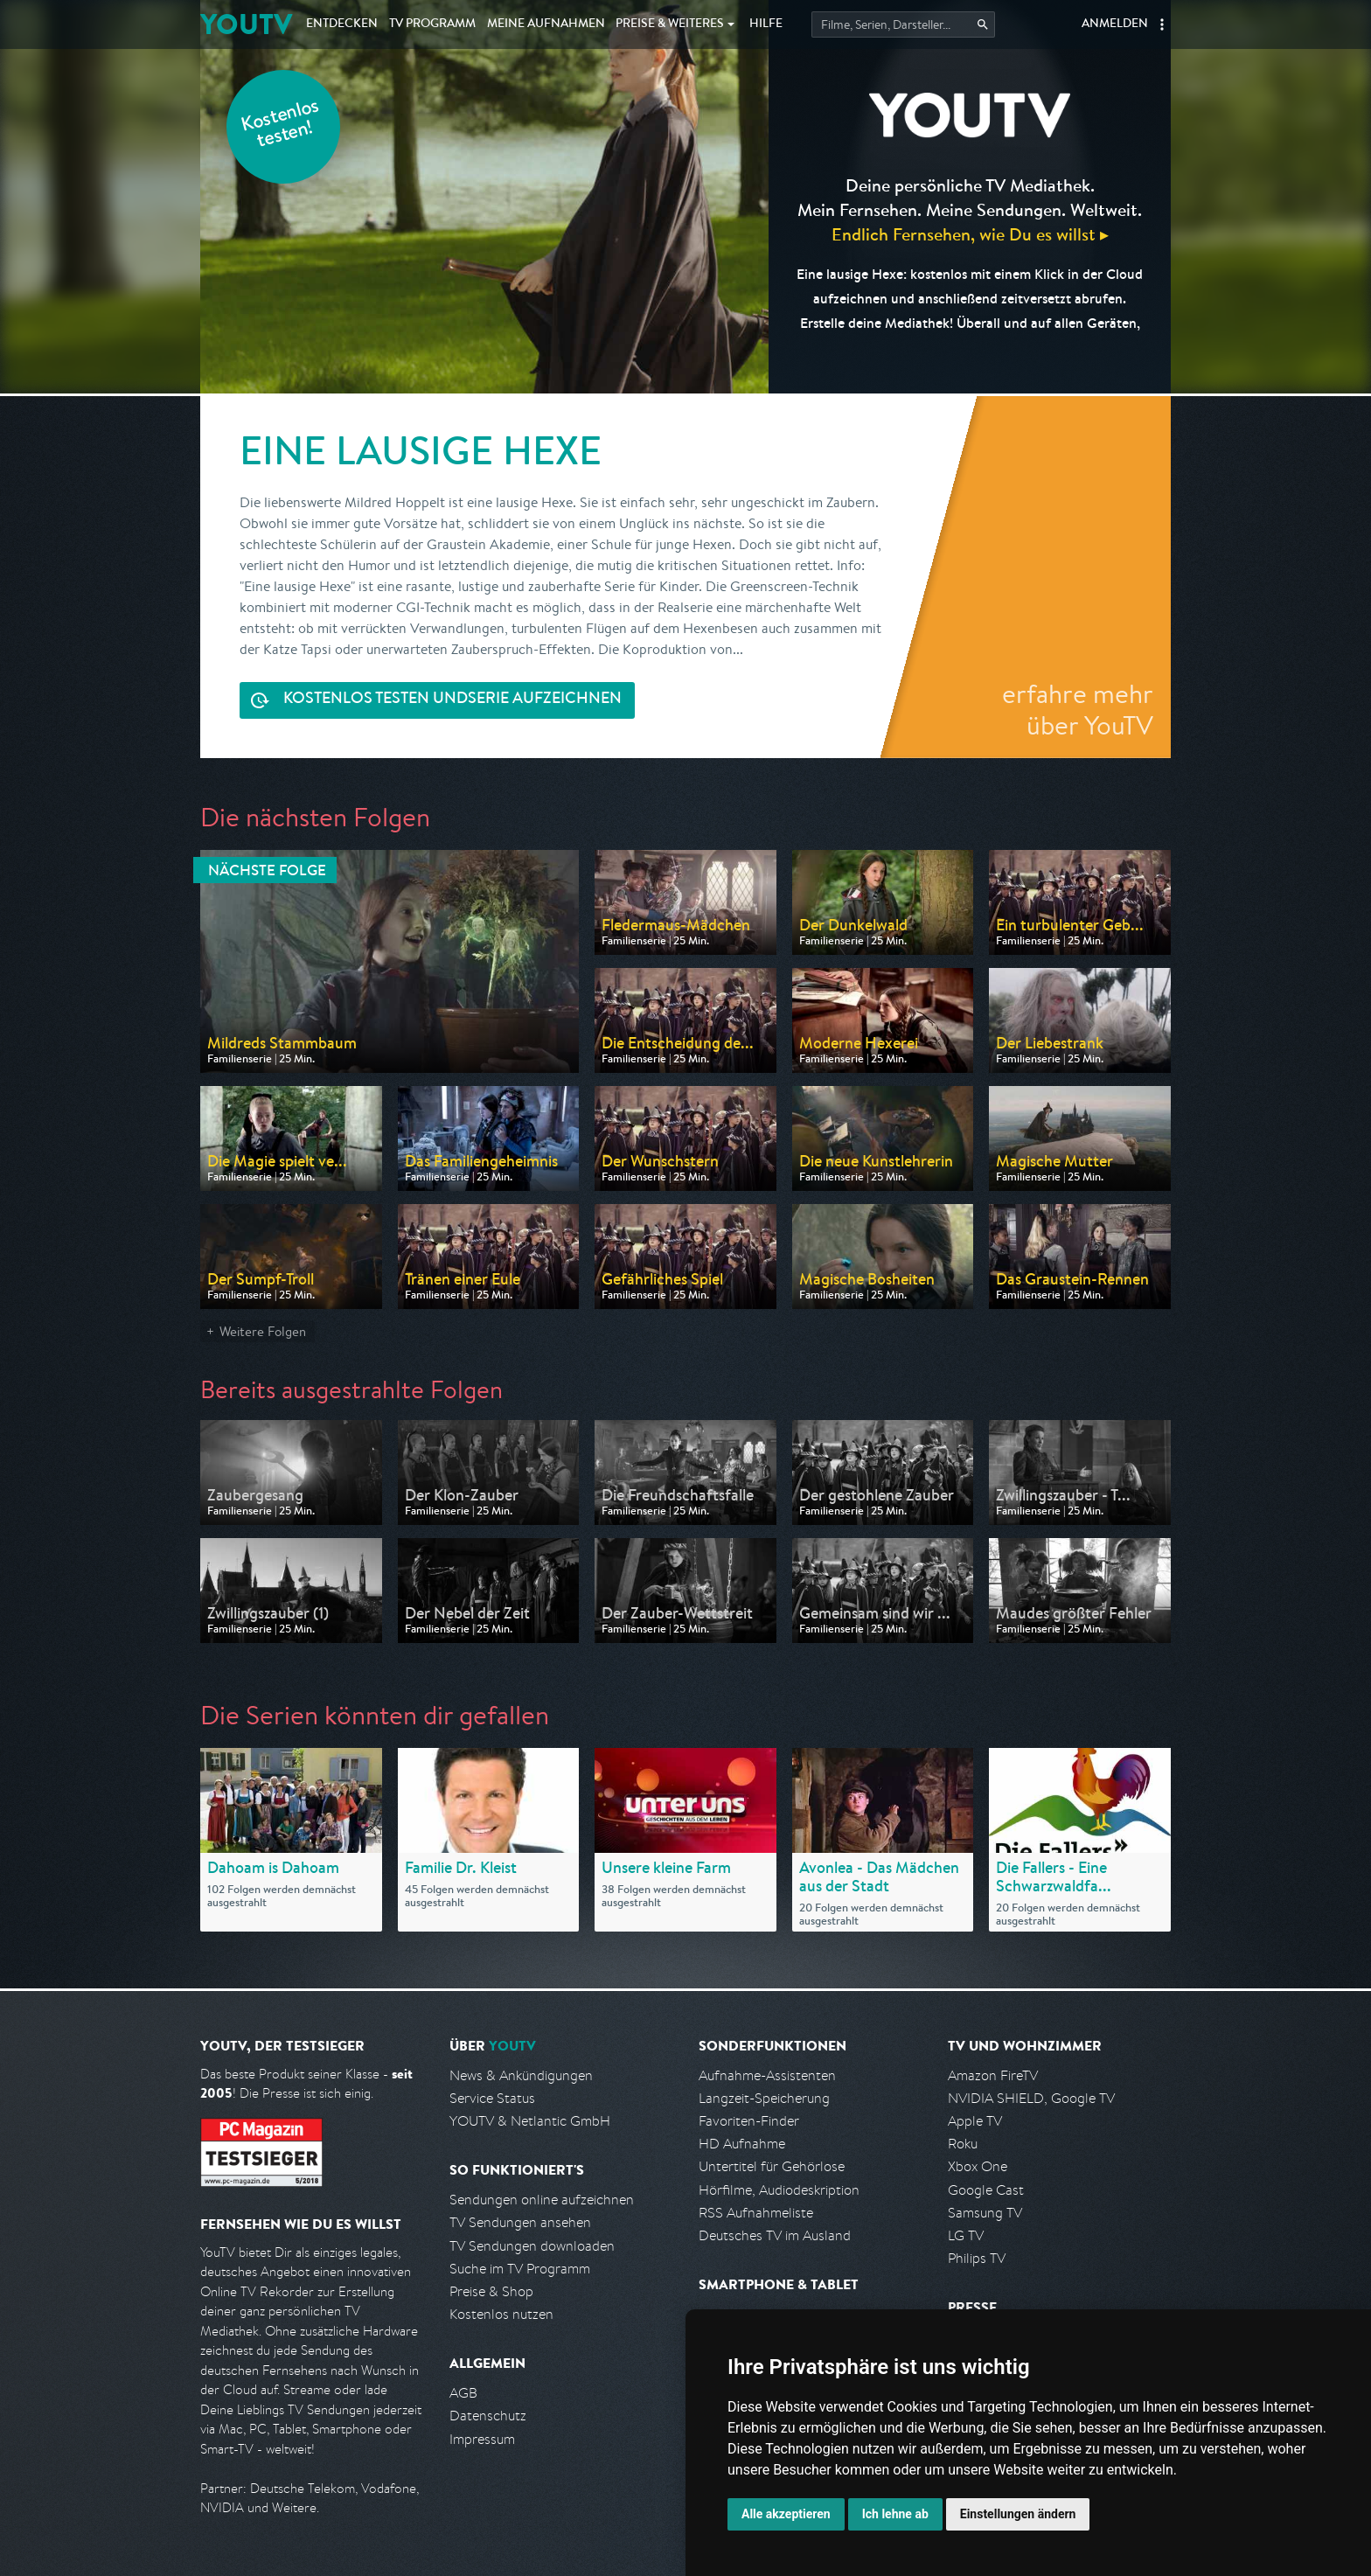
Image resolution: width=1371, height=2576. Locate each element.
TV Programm (432, 24)
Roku (963, 2143)
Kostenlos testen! (281, 125)
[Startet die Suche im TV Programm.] (903, 24)
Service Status (492, 2098)
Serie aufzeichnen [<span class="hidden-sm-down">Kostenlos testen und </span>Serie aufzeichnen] (452, 700)
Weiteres (670, 24)
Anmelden (1115, 24)
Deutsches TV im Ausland (775, 2235)
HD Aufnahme (742, 2143)
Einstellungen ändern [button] (1018, 2514)
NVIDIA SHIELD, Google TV (1031, 2098)
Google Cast (986, 2190)
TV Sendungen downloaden (532, 2246)
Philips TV (977, 2258)
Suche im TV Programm (519, 2268)
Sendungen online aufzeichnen (541, 2199)
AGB (463, 2393)
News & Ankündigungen (521, 2075)
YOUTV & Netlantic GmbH (529, 2121)
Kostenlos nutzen (501, 2314)
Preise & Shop (491, 2291)
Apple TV (975, 2121)
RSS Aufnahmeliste (756, 2213)
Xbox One (977, 2166)
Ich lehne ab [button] (895, 2514)
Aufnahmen (546, 24)
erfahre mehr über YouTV (1077, 709)
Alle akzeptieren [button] (786, 2514)
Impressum (482, 2439)
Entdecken (342, 24)
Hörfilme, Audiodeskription (779, 2190)
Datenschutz (487, 2415)
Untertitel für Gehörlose (772, 2166)
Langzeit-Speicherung (764, 2098)
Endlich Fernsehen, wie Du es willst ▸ (970, 234)
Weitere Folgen (262, 1331)
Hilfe (766, 24)
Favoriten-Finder (749, 2121)
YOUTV (246, 24)
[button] (1162, 24)
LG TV (966, 2235)
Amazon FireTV (993, 2075)
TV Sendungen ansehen (520, 2222)
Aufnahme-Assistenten (767, 2075)
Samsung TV (985, 2213)
